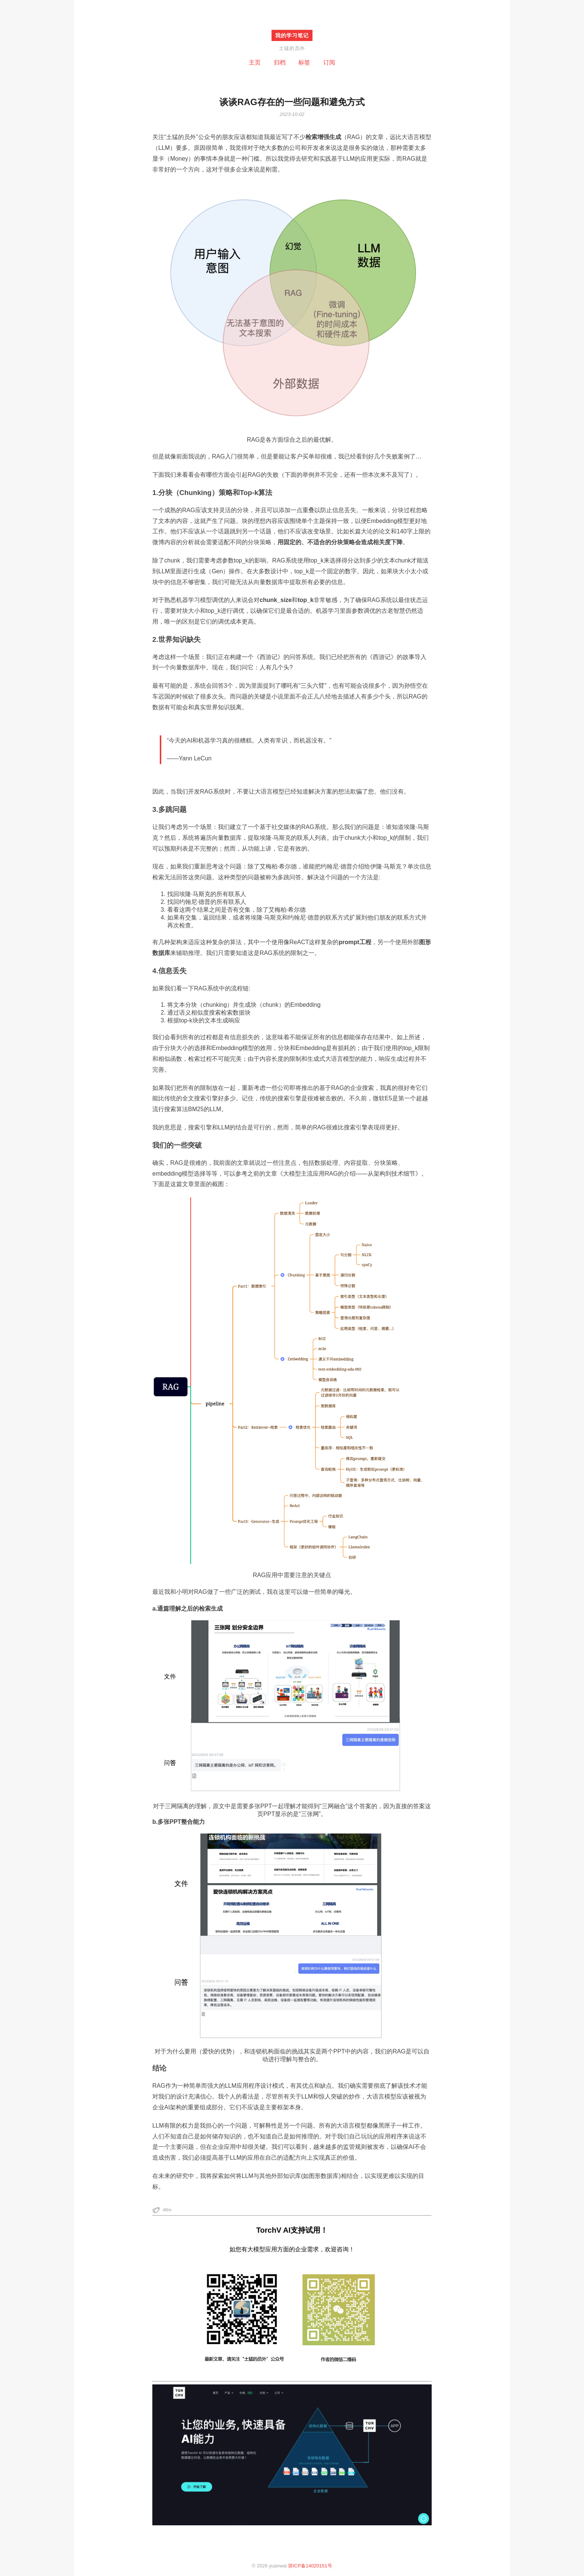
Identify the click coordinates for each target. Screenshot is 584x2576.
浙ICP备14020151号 (310, 2566)
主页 (255, 62)
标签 (304, 62)
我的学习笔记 (292, 35)
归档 (280, 62)
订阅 (329, 62)
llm (168, 2210)
